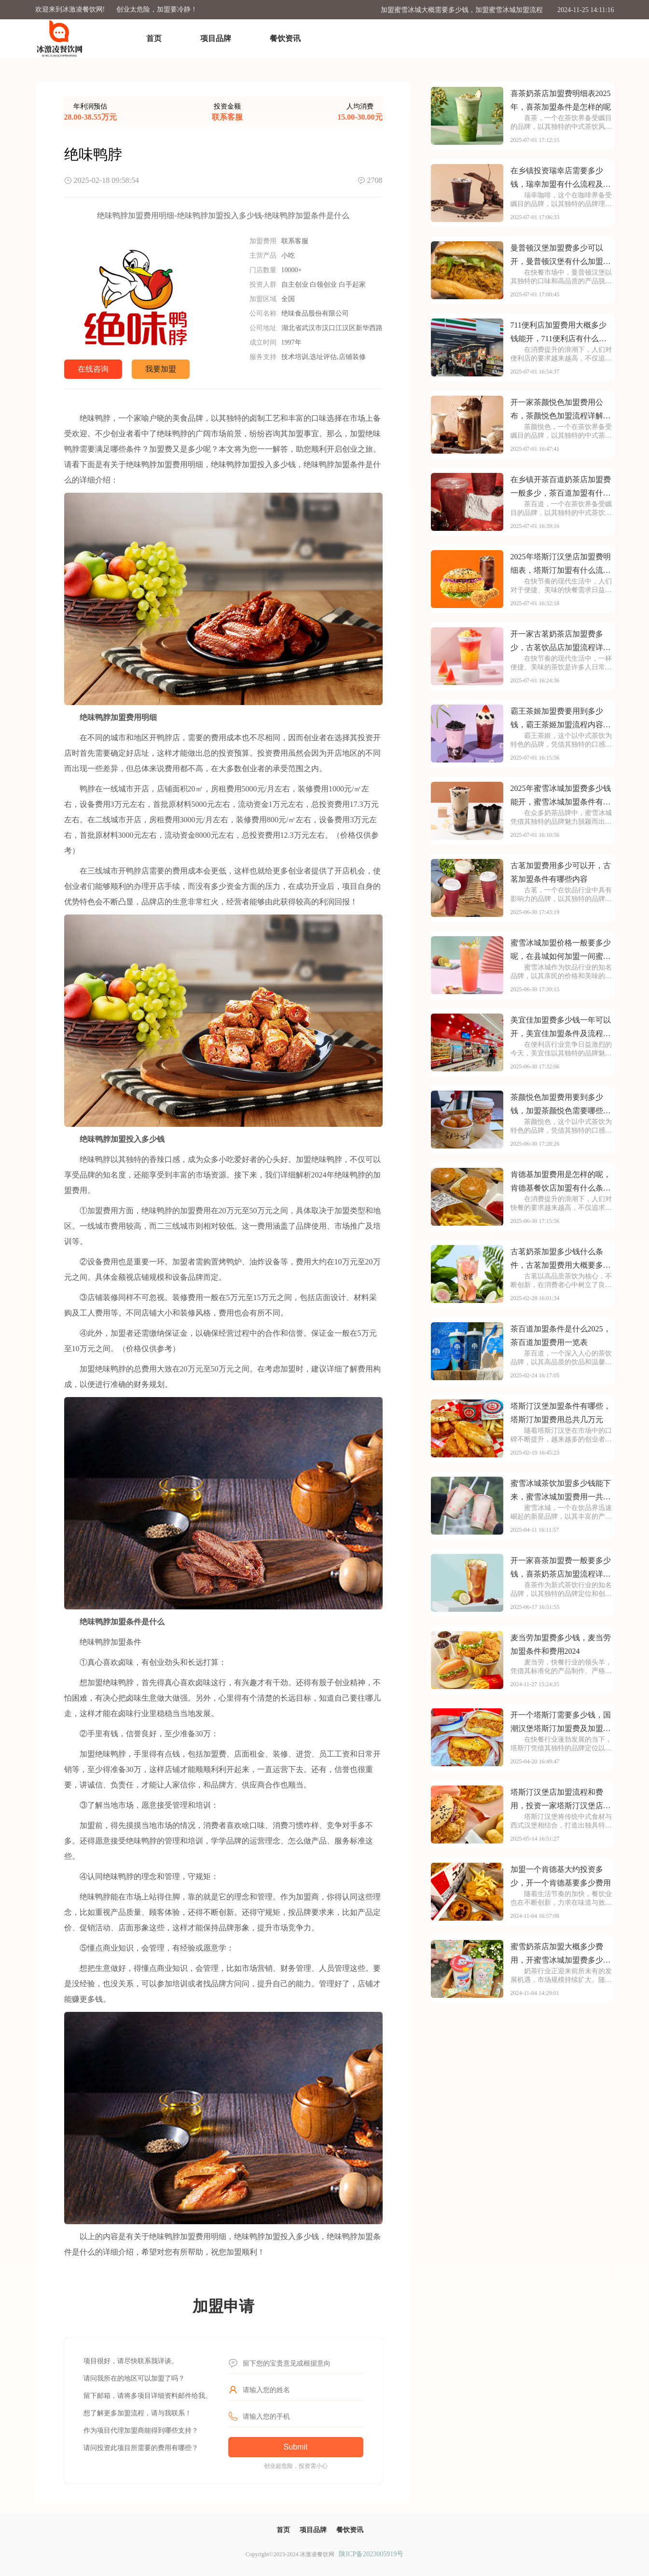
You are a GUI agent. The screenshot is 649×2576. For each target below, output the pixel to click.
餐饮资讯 (285, 38)
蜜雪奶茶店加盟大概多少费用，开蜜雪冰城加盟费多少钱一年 (561, 1954)
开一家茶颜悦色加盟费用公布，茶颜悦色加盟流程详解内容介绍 (561, 410)
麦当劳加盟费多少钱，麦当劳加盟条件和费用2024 (561, 1644)
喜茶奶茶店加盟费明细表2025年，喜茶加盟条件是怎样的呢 (561, 100)
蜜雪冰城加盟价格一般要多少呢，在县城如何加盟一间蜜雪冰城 (561, 951)
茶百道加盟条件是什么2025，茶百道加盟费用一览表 (561, 1335)
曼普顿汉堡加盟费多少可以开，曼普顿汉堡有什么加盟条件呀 (561, 256)
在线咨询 (93, 369)
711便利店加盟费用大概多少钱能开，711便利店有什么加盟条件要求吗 (559, 333)
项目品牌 (215, 38)
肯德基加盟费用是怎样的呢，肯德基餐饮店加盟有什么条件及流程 (561, 1182)
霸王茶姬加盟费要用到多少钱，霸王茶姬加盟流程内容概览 (561, 719)
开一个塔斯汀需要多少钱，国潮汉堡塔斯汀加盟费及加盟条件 (561, 1723)
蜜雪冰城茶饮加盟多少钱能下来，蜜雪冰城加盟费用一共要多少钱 (561, 1491)
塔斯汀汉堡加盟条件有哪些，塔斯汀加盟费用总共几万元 (561, 1413)
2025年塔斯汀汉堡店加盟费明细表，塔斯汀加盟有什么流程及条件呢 (561, 565)
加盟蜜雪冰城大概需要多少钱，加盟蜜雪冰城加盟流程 (462, 10)
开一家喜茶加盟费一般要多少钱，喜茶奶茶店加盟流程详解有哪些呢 (561, 1568)
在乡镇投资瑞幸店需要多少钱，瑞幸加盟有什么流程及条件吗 (561, 178)
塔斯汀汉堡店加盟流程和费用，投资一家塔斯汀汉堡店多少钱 (561, 1800)
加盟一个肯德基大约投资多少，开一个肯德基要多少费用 (561, 1876)
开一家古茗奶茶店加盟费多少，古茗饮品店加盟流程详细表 (561, 642)
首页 (154, 38)
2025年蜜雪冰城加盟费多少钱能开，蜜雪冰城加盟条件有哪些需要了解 (561, 796)
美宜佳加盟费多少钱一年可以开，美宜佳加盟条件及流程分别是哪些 (561, 1028)
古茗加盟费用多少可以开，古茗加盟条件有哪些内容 (561, 872)
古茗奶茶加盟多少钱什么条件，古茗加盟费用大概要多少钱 (561, 1259)
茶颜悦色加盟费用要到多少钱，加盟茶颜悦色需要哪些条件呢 (561, 1105)
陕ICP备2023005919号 (371, 2554)
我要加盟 (160, 369)
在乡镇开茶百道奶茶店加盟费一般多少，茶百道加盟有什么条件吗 (561, 487)
